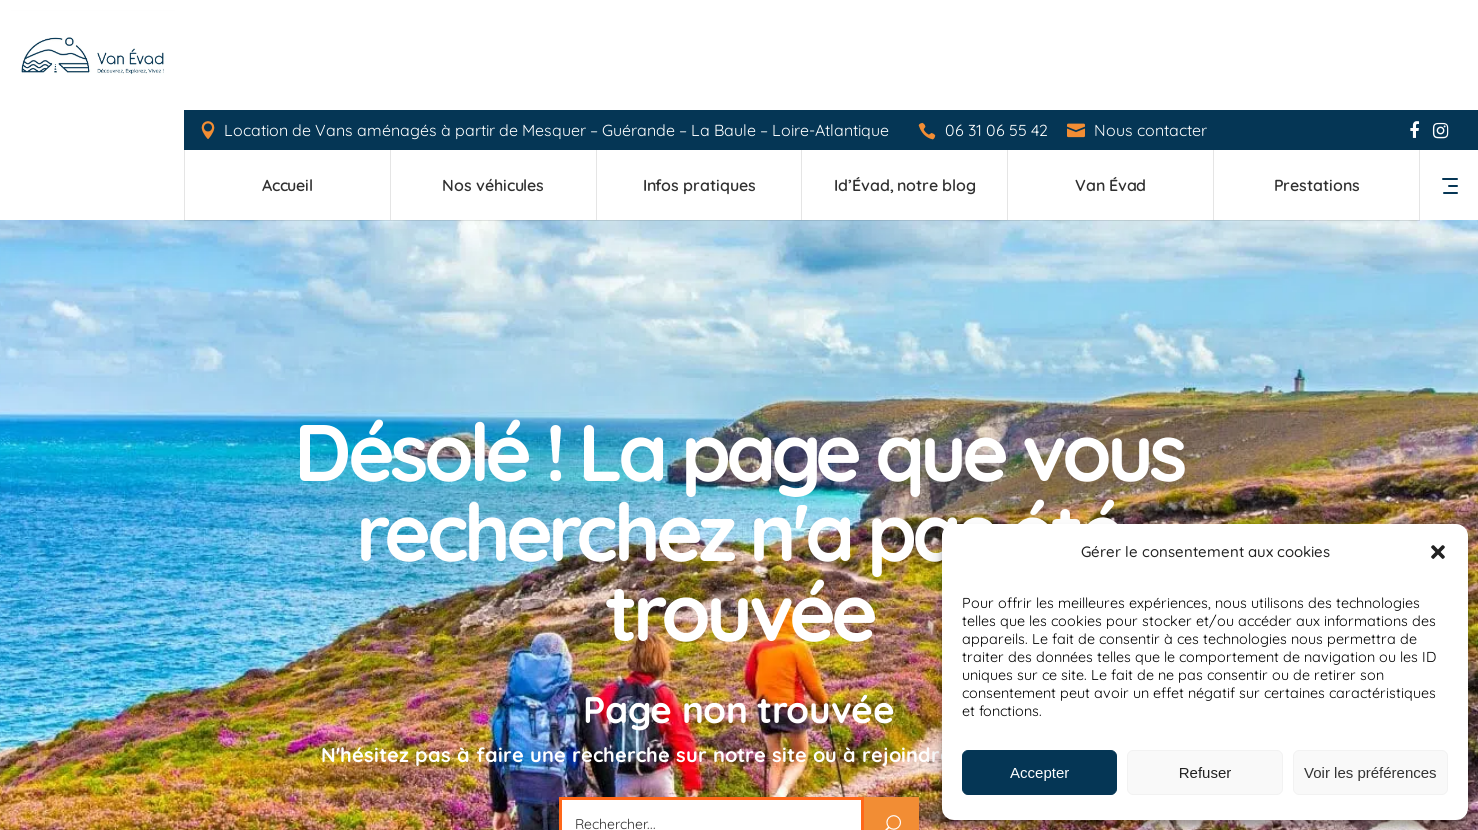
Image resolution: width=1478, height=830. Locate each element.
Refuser (1205, 772)
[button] (1438, 552)
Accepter (1039, 772)
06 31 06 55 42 (997, 20)
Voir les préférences (1370, 772)
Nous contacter (1151, 20)
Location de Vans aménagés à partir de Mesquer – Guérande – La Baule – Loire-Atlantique (557, 20)
